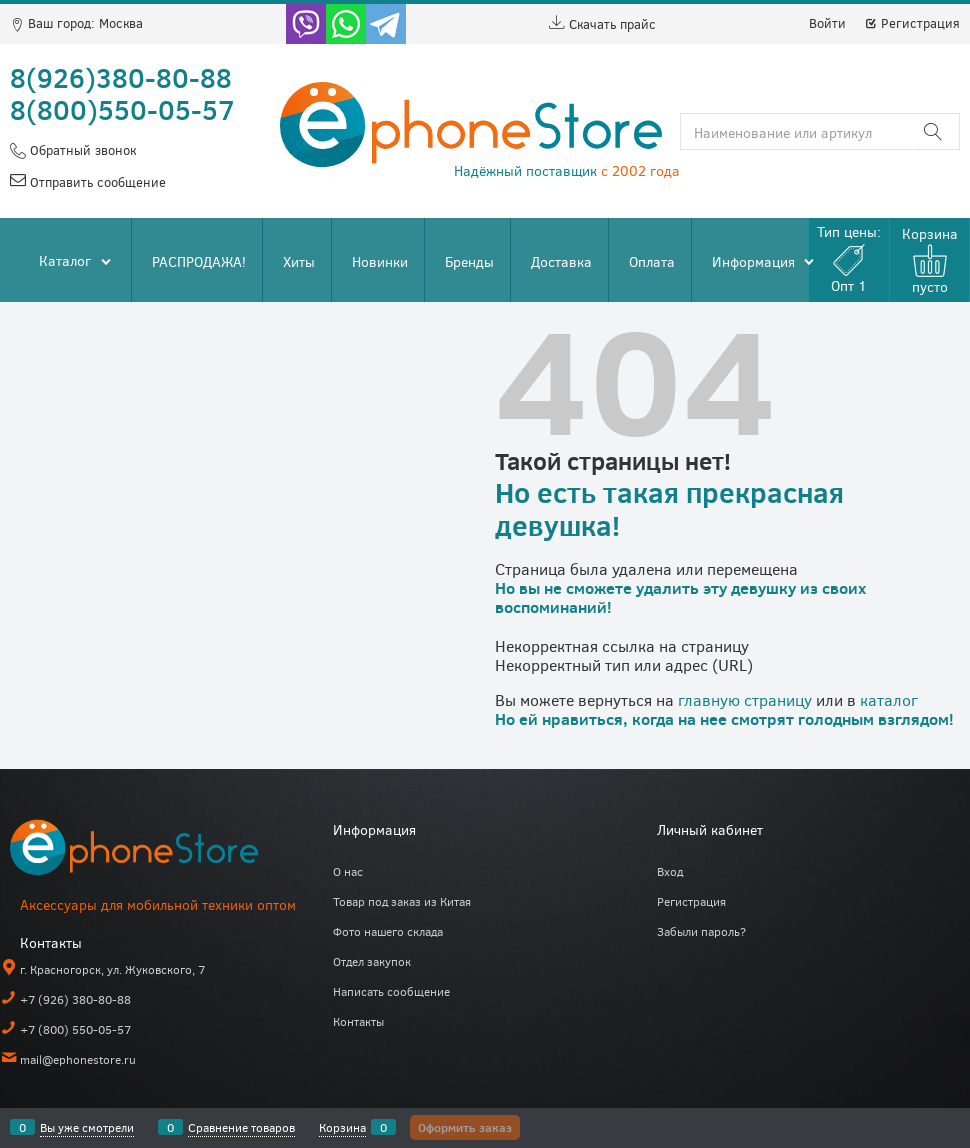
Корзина (342, 1127)
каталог (889, 699)
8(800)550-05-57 (122, 109)
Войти (827, 23)
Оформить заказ (465, 1127)
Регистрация (912, 23)
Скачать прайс (602, 24)
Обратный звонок (81, 150)
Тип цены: (849, 258)
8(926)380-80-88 (121, 77)
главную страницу (745, 699)
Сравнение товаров (241, 1127)
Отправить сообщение (96, 182)
